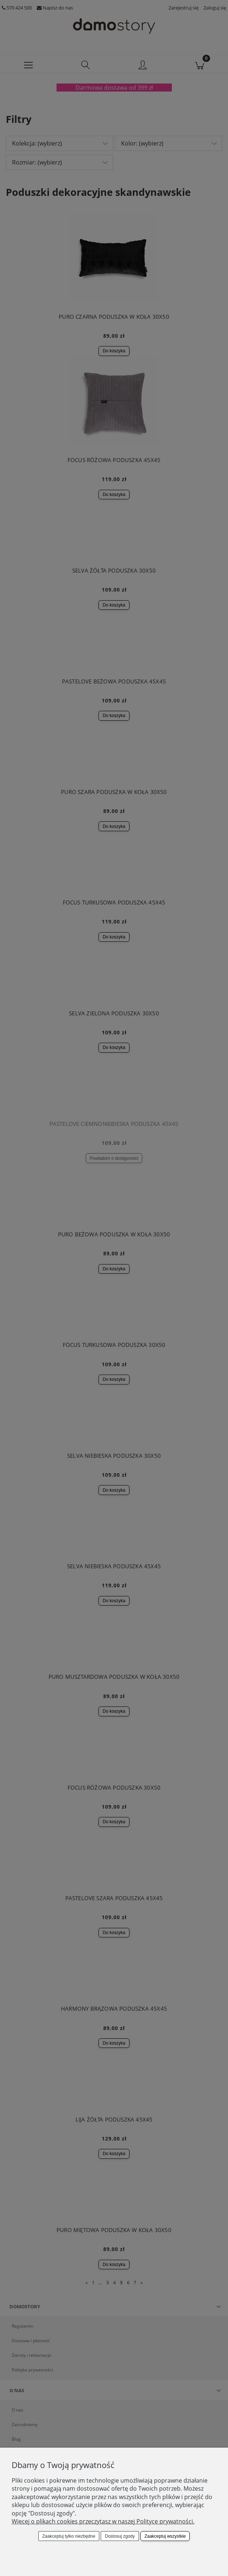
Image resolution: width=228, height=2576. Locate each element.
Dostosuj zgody (120, 2536)
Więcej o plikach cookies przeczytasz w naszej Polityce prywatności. (103, 2521)
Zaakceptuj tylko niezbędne (68, 2536)
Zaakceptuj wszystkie (165, 2536)
